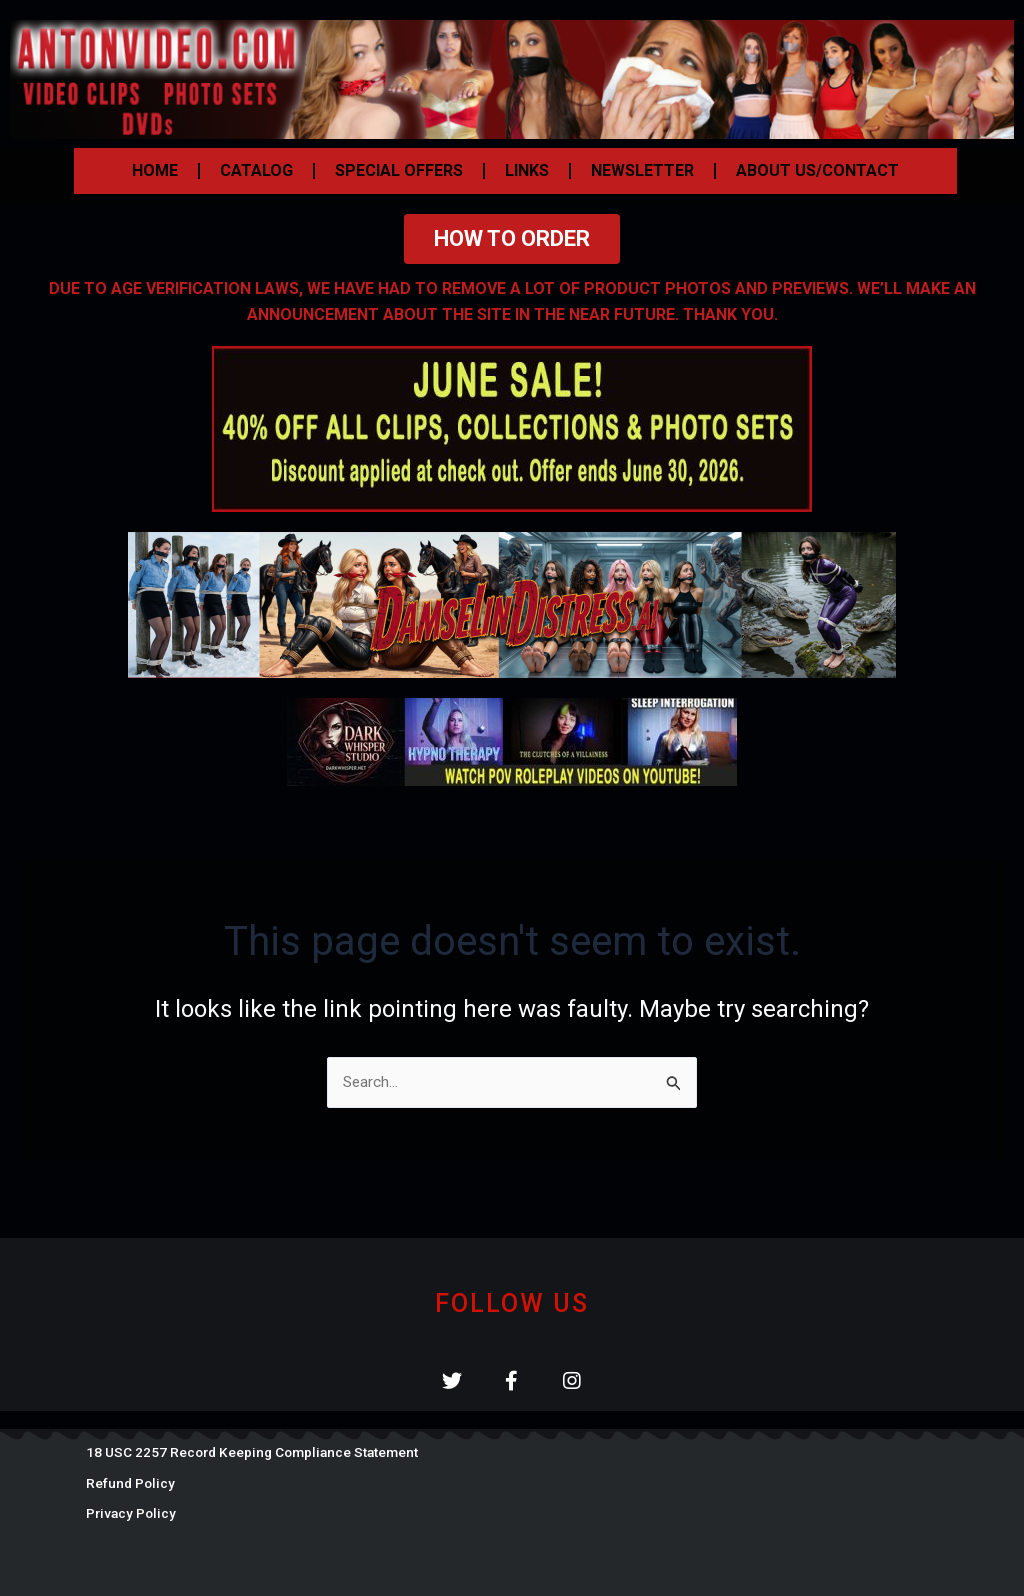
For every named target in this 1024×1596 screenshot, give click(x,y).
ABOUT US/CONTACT (817, 170)
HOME (155, 170)
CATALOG (256, 170)
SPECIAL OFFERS (399, 170)
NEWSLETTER (642, 170)
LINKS (527, 170)
